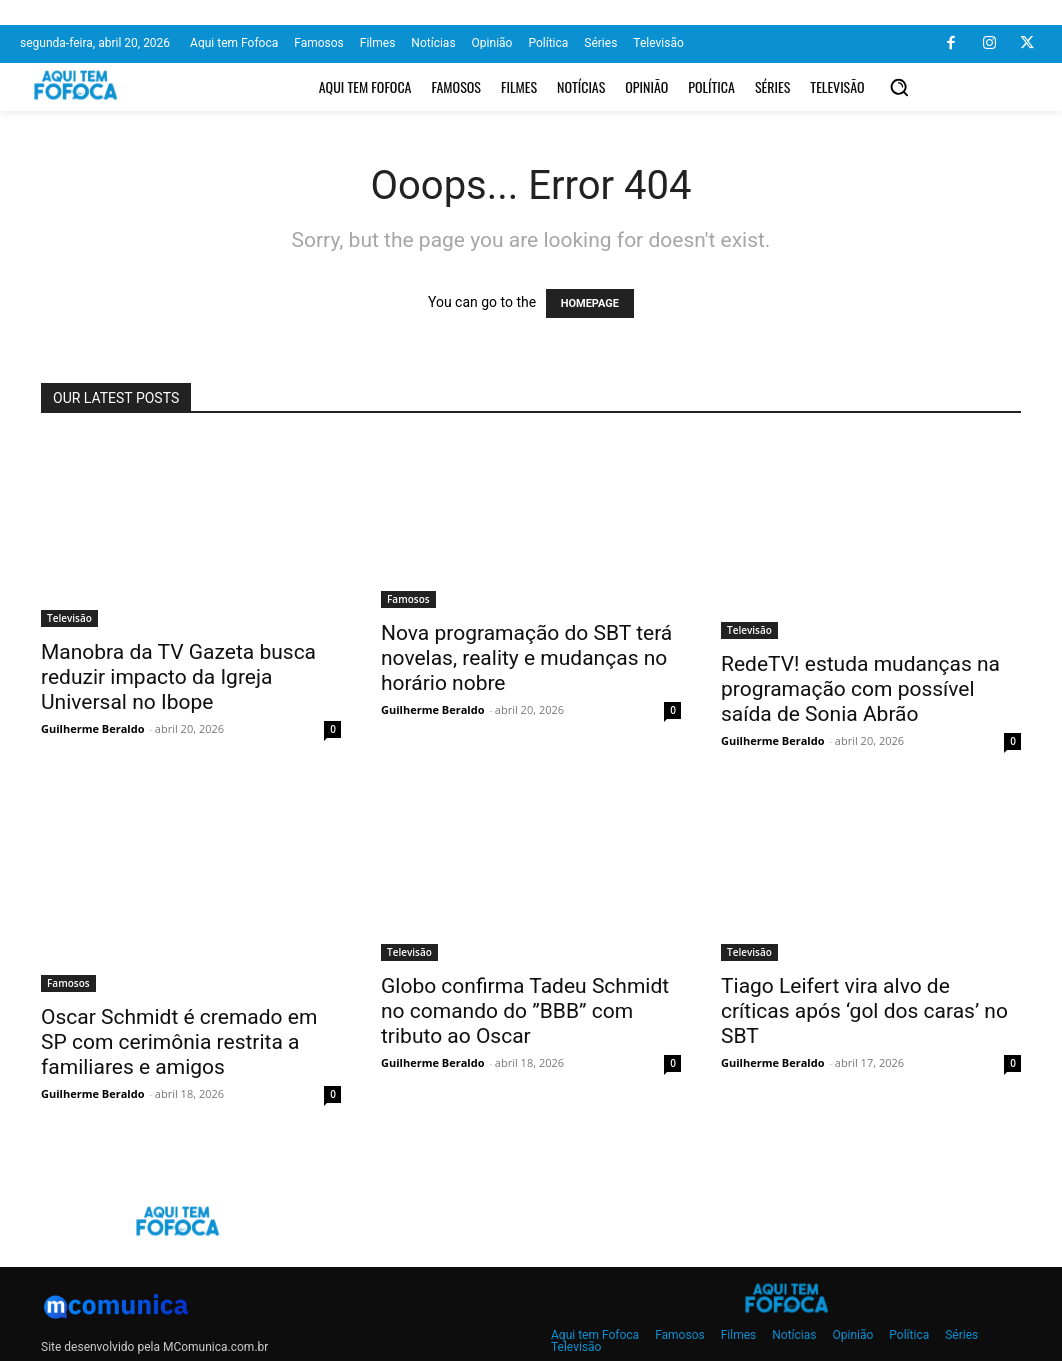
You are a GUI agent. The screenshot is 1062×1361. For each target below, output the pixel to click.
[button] (899, 87)
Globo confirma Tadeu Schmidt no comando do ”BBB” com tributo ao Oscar (525, 1011)
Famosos (408, 599)
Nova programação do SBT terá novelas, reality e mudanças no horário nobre (526, 658)
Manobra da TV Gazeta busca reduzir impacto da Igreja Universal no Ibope (178, 677)
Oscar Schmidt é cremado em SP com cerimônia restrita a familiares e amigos (179, 1042)
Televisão (69, 618)
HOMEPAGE (590, 303)
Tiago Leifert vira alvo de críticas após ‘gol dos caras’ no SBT (864, 1011)
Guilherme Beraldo (92, 728)
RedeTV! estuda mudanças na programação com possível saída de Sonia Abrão (860, 689)
